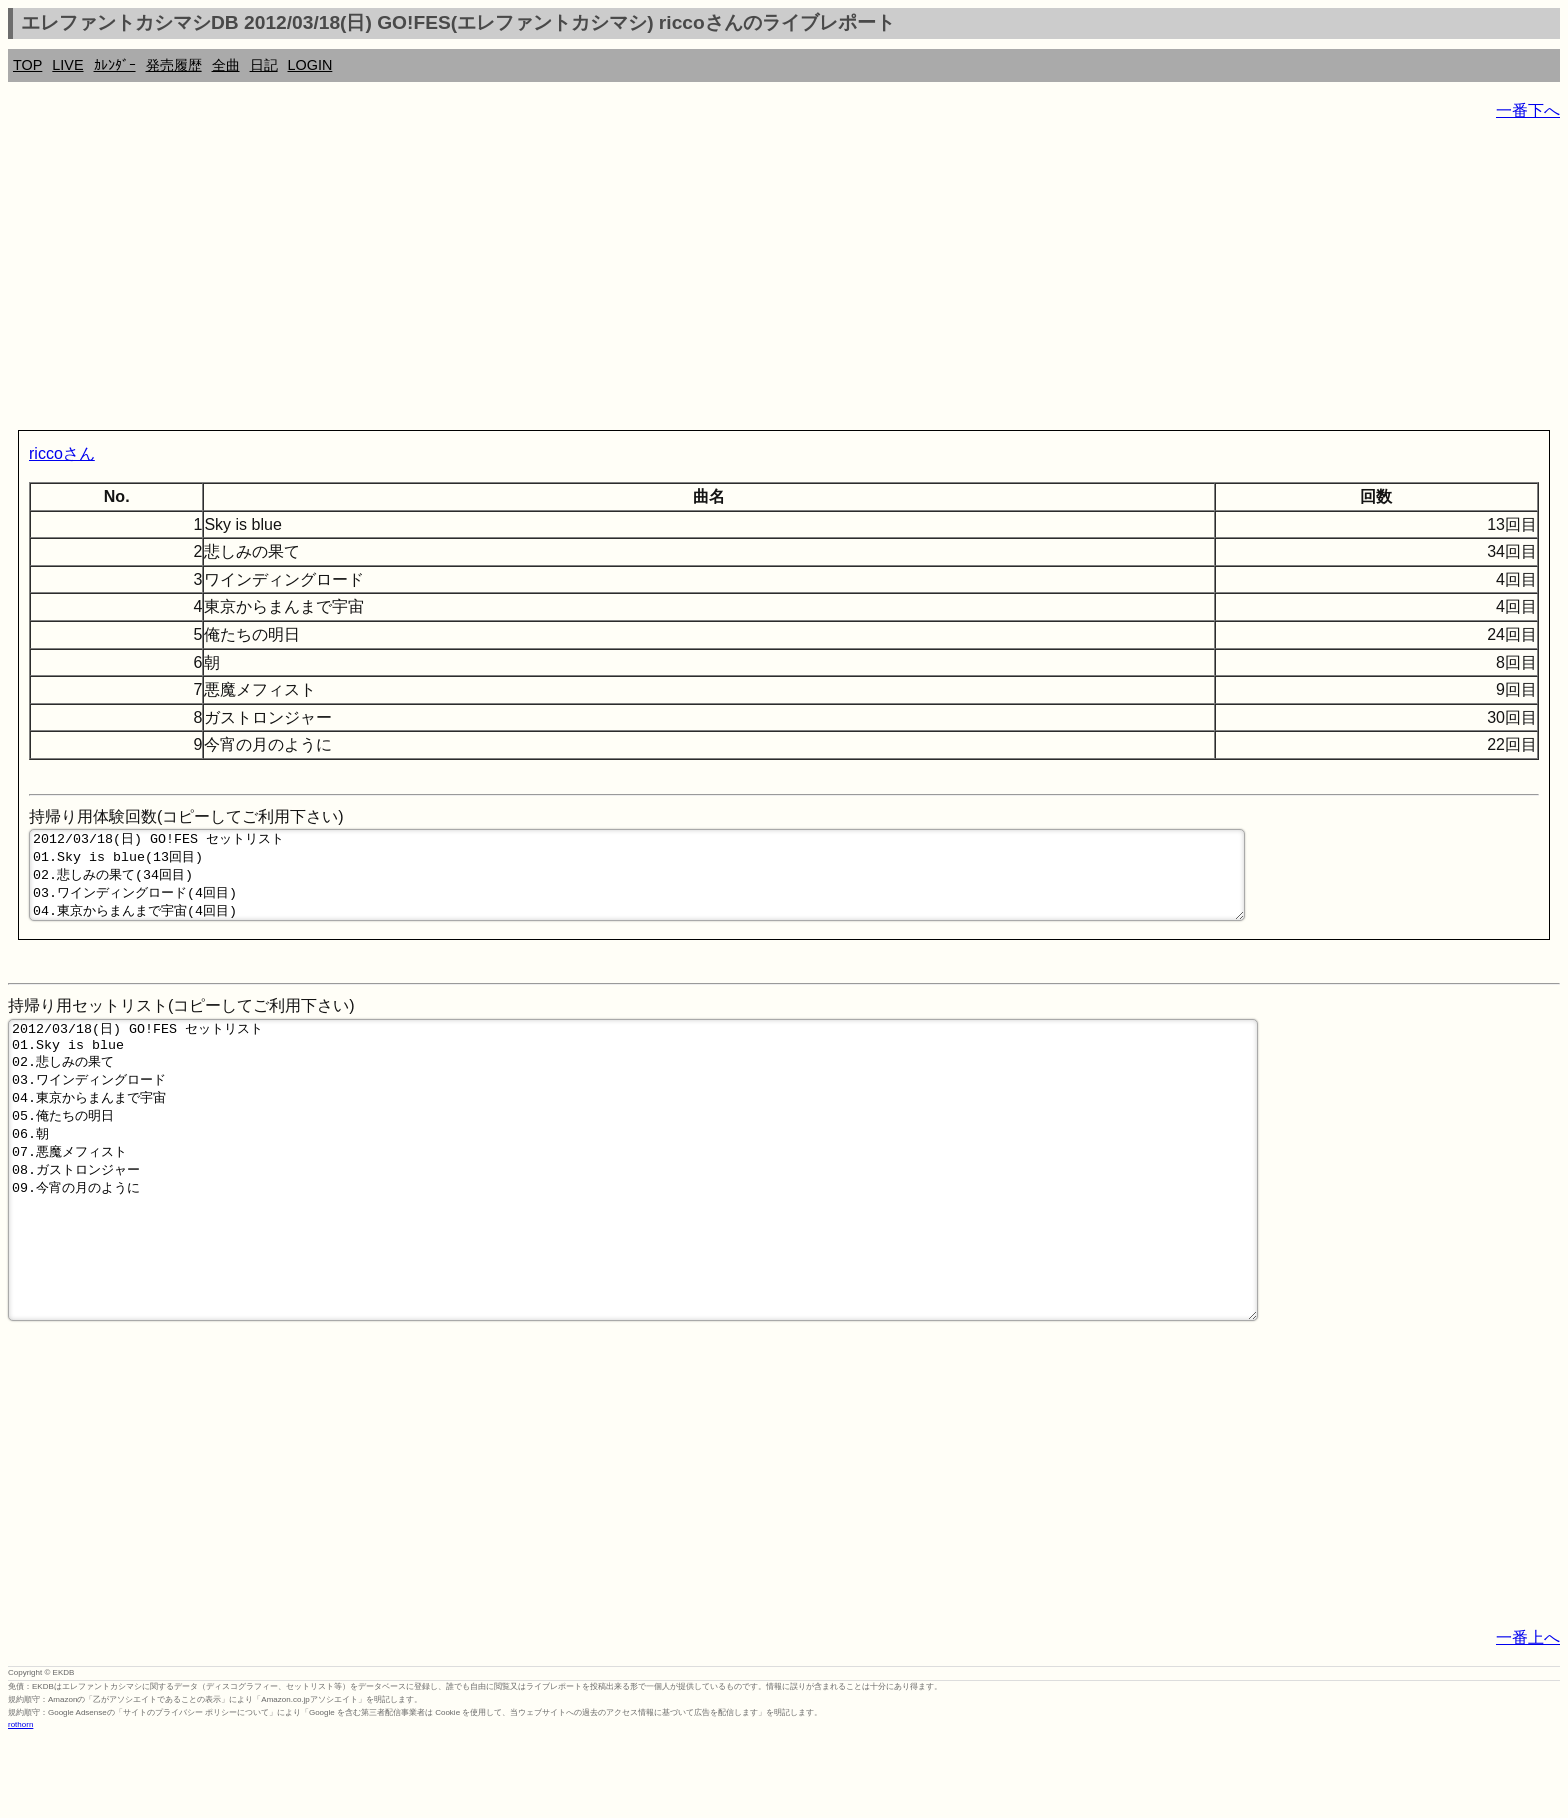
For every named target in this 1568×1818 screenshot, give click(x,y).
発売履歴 (174, 65)
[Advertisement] (608, 280)
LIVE (67, 65)
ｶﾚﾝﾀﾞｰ (115, 65)
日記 (264, 65)
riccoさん (62, 453)
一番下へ (1528, 110)
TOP (27, 65)
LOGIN (310, 65)
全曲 (226, 65)
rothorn (20, 1802)
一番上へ (1528, 1715)
